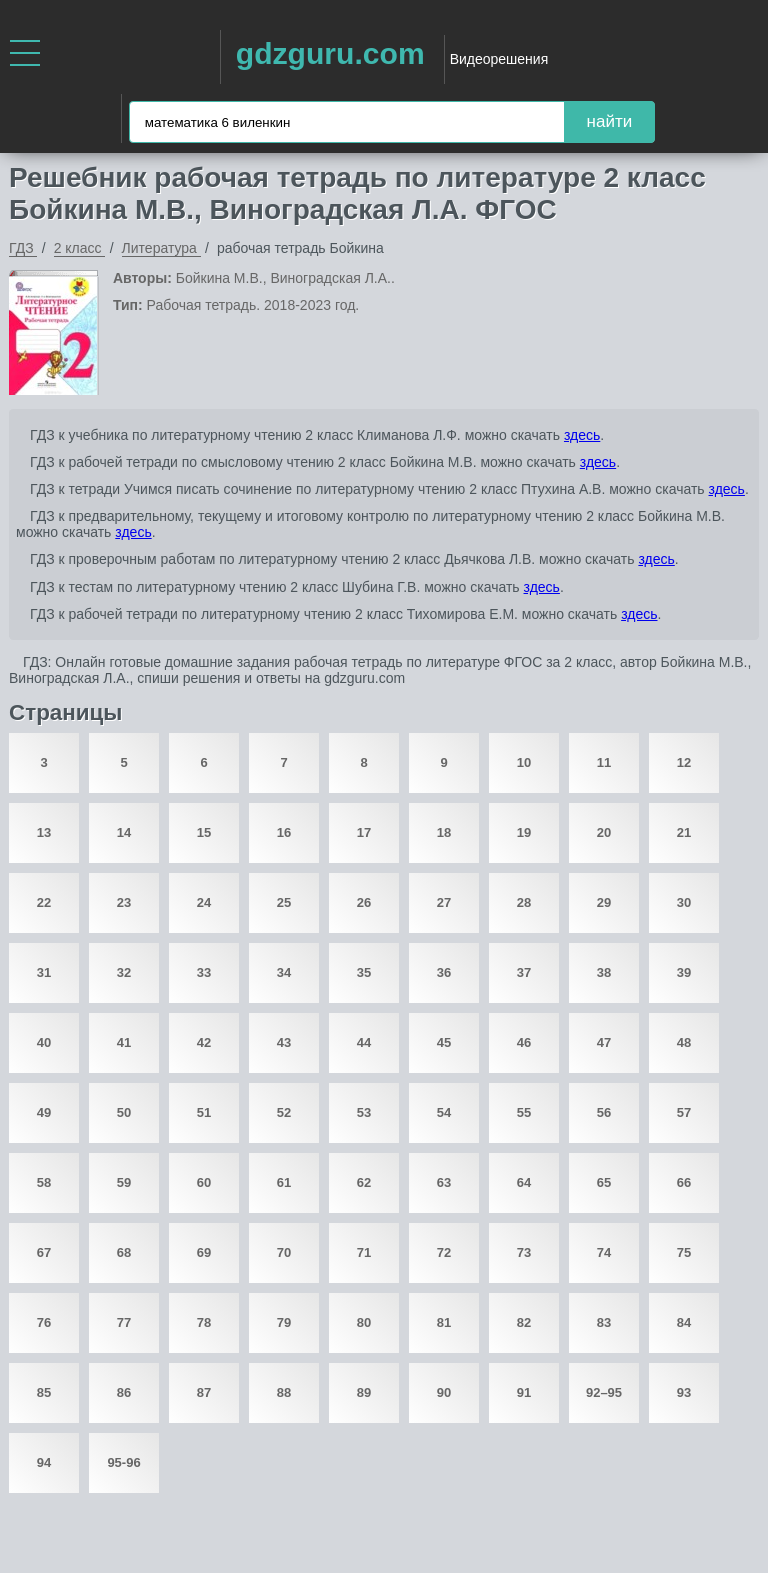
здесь (582, 435)
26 (364, 902)
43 (284, 1042)
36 (444, 972)
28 (524, 902)
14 (124, 832)
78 (204, 1322)
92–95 (604, 1392)
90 (444, 1392)
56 (604, 1112)
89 (364, 1392)
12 (684, 762)
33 (204, 972)
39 (684, 972)
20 (604, 832)
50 (124, 1112)
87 (204, 1392)
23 (124, 902)
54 (444, 1112)
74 (604, 1252)
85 (44, 1392)
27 (444, 902)
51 (204, 1112)
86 (124, 1392)
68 (124, 1252)
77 (124, 1322)
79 (284, 1322)
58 (44, 1182)
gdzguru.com (330, 53)
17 (364, 832)
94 (44, 1462)
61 (284, 1182)
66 (684, 1182)
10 (524, 762)
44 (364, 1042)
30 (684, 902)
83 (604, 1322)
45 (444, 1042)
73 (524, 1252)
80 (364, 1322)
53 (364, 1112)
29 (604, 902)
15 (204, 832)
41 (124, 1042)
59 (124, 1182)
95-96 (123, 1462)
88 (284, 1392)
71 (364, 1252)
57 (684, 1112)
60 (204, 1182)
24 (204, 902)
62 (364, 1182)
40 (44, 1042)
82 (524, 1322)
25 (284, 902)
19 (524, 832)
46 (524, 1042)
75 (684, 1252)
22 (44, 902)
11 (604, 762)
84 (684, 1322)
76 (44, 1322)
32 (124, 972)
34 (284, 972)
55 (524, 1112)
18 (444, 832)
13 (44, 832)
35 (364, 972)
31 (44, 972)
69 (204, 1252)
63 (444, 1182)
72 (444, 1252)
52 (284, 1112)
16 (284, 832)
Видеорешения (499, 59)
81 (444, 1322)
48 (684, 1042)
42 (204, 1042)
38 (604, 972)
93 (684, 1392)
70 (284, 1252)
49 (44, 1112)
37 (524, 972)
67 (44, 1252)
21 (684, 832)
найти (610, 121)
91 (524, 1392)
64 (524, 1182)
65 (604, 1182)
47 (604, 1042)
